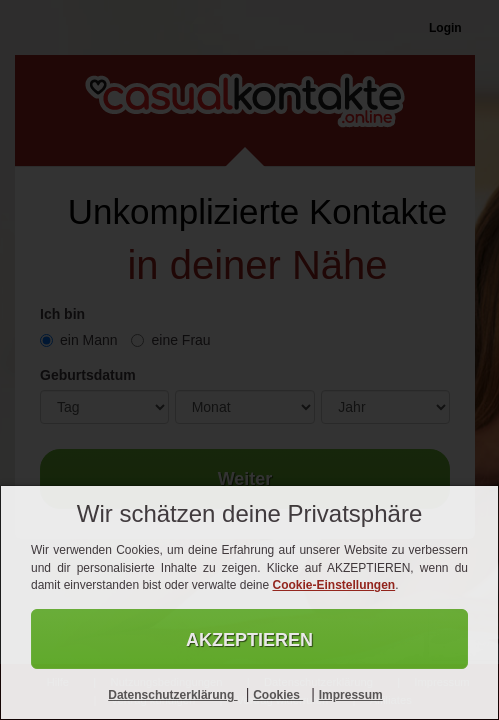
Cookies (278, 695)
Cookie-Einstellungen (333, 585)
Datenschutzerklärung (172, 695)
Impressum (351, 695)
